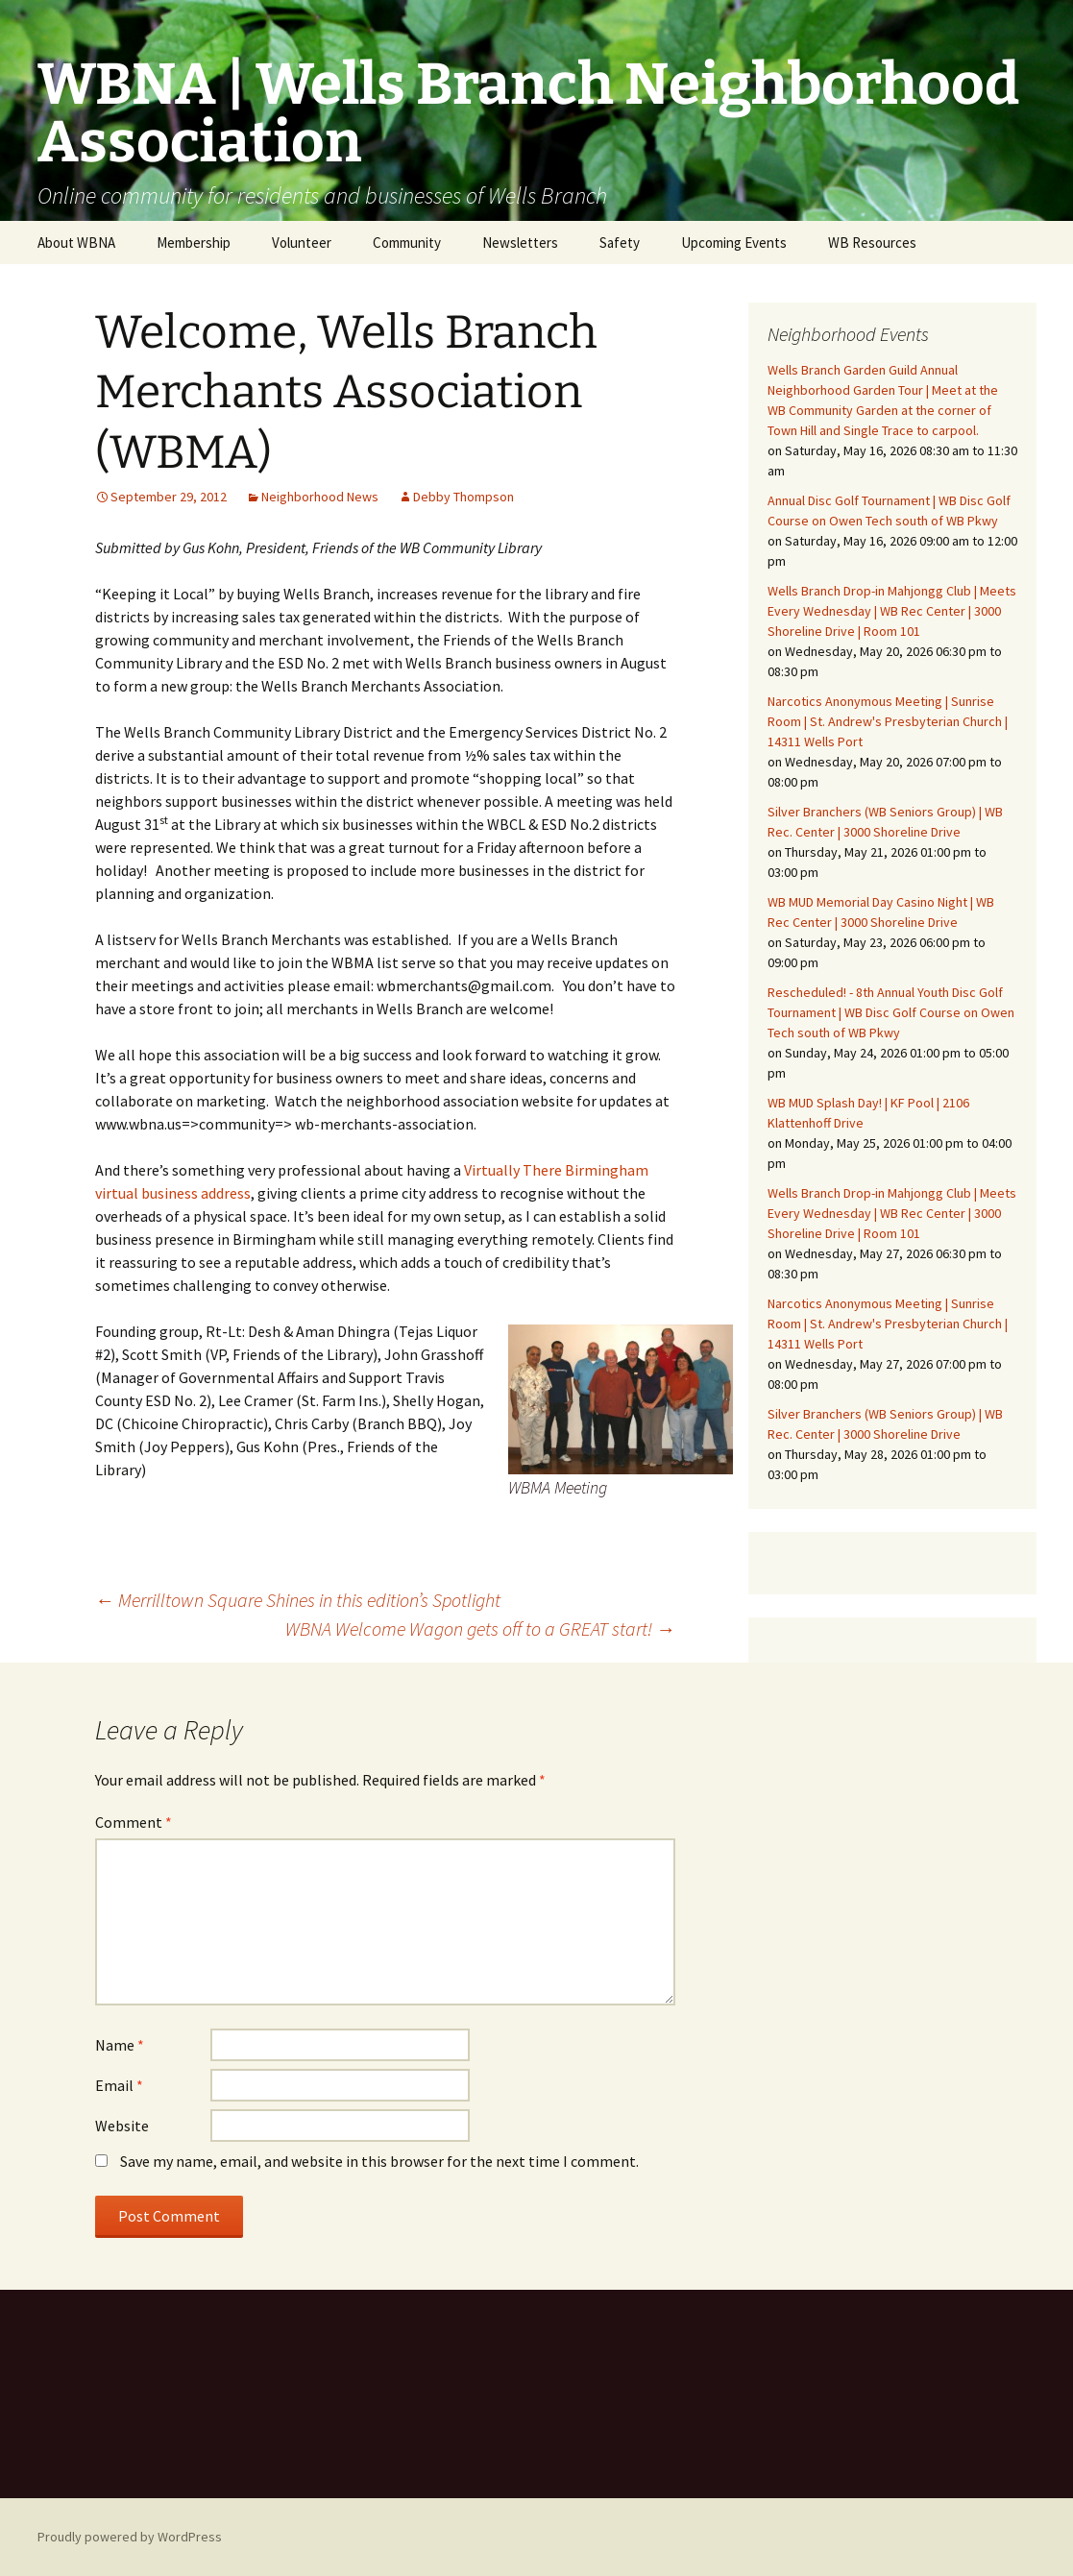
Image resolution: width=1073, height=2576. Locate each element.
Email (119, 2085)
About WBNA (76, 242)
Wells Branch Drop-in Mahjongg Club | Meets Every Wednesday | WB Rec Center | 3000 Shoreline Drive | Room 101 (892, 611)
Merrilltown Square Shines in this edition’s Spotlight (297, 1600)
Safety (619, 242)
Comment (133, 1822)
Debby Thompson (463, 496)
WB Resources (872, 242)
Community (407, 242)
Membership (194, 242)
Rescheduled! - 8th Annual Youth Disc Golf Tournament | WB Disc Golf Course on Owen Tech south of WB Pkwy (891, 1012)
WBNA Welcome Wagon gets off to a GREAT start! (480, 1628)
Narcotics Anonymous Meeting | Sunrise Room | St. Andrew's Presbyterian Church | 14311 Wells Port (888, 721)
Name (119, 2044)
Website (122, 2125)
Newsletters (520, 242)
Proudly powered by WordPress (129, 2536)
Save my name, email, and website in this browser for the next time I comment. (379, 2161)
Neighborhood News (319, 496)
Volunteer (301, 242)
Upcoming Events (734, 242)
